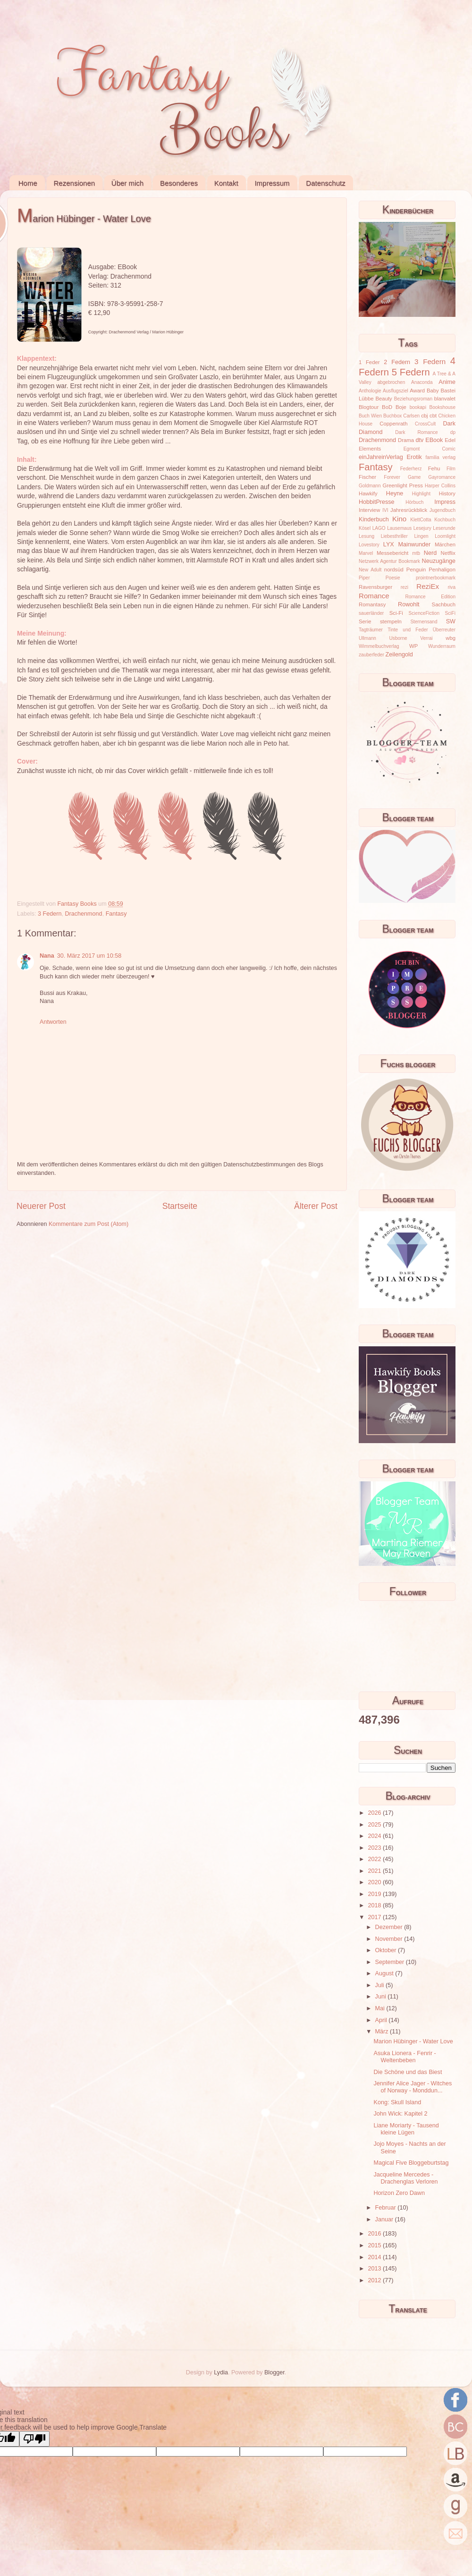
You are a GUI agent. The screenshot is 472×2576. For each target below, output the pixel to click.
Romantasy (372, 604)
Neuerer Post (41, 1206)
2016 (375, 2233)
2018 (375, 1905)
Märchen (445, 544)
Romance (374, 596)
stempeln (391, 621)
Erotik (414, 457)
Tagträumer (371, 629)
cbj (424, 415)
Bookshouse (442, 407)
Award (417, 390)
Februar (386, 2207)
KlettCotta (420, 519)
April (382, 2020)
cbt (433, 415)
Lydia (221, 2372)
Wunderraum (441, 646)
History (447, 493)
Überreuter (444, 629)
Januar (385, 2219)
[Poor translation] (34, 2439)
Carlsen (411, 415)
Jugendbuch (442, 510)
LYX (388, 544)
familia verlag (440, 457)
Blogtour (369, 407)
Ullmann (367, 638)
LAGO (379, 528)
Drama (406, 440)
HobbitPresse (377, 502)
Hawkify (368, 493)
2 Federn (397, 362)
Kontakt (226, 183)
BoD (387, 407)
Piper (364, 577)
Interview (369, 510)
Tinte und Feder (408, 629)
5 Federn (411, 372)
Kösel (365, 528)
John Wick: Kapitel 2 (400, 2113)
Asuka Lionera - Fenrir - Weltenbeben (404, 2057)
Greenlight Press (402, 485)
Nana (47, 955)
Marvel (366, 553)
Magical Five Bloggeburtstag (410, 2162)
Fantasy (116, 913)
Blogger (274, 2372)
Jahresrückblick (408, 510)
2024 (375, 1836)
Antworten (53, 1022)
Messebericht (392, 553)
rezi (404, 587)
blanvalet (444, 398)
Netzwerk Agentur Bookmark (389, 561)
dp (452, 432)
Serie (365, 621)
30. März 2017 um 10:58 (89, 955)
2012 (375, 2280)
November (390, 1939)
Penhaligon (442, 569)
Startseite (179, 1206)
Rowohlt (409, 604)
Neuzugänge (438, 561)
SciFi (450, 613)
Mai (381, 2008)
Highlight (421, 493)
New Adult (370, 569)
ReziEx (427, 586)
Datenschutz (325, 183)
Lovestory (369, 544)
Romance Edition (430, 596)
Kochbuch (444, 519)
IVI (385, 510)
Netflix (448, 553)
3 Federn (49, 913)
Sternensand (423, 621)
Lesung (366, 536)
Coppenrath (393, 423)
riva (451, 587)
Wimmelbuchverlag (379, 646)
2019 (375, 1894)
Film (451, 468)
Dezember (390, 1927)
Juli (380, 1985)
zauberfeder (371, 654)
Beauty (384, 398)
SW (450, 621)
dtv (420, 440)
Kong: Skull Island (397, 2102)
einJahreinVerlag (381, 457)
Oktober (386, 1950)
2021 (375, 1871)
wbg (450, 638)
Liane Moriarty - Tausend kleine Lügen (405, 2129)
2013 (375, 2268)
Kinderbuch (374, 519)
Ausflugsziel (395, 390)
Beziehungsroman (413, 398)
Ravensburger (375, 587)
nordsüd (394, 569)
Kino (399, 519)
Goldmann (370, 485)
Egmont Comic (429, 448)
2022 (375, 1859)
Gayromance (441, 477)
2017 (375, 1917)
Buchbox (392, 415)
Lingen (421, 536)
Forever (392, 477)
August (385, 1973)
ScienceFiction (424, 613)
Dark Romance (416, 432)
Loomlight (445, 536)
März (382, 2031)
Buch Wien (370, 415)
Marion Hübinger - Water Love (413, 2041)
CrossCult (425, 423)
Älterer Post (315, 1206)
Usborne (398, 638)
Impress (444, 502)
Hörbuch (414, 502)
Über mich (127, 183)
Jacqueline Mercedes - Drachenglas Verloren (405, 2178)
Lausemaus (399, 528)
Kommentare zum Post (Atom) (88, 1224)
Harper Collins (440, 485)
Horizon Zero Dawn (399, 2193)
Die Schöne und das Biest (407, 2072)
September (390, 1962)
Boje (401, 407)
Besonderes (179, 183)
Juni (381, 1996)
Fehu (434, 468)
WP (413, 646)
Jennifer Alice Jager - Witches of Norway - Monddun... (412, 2087)
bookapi (418, 407)
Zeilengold (399, 654)
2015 (375, 2245)
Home (27, 183)
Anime (446, 382)
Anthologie (370, 390)
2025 (375, 1824)
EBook (434, 440)
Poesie (393, 577)
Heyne (394, 493)
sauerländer (371, 613)
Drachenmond (83, 913)
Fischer (367, 477)
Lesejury (422, 528)
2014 (375, 2257)
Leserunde (444, 528)
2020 (375, 1882)
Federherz (411, 468)
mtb (416, 553)
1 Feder (369, 362)
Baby (433, 390)
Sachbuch (443, 604)
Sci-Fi (396, 613)
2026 (375, 1813)
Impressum (271, 183)
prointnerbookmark (435, 577)
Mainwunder (414, 544)
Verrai (426, 638)
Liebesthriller (394, 536)
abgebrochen (391, 382)
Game (414, 477)
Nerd (430, 553)
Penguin (416, 569)
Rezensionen (74, 183)
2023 (375, 1848)
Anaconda (421, 382)
